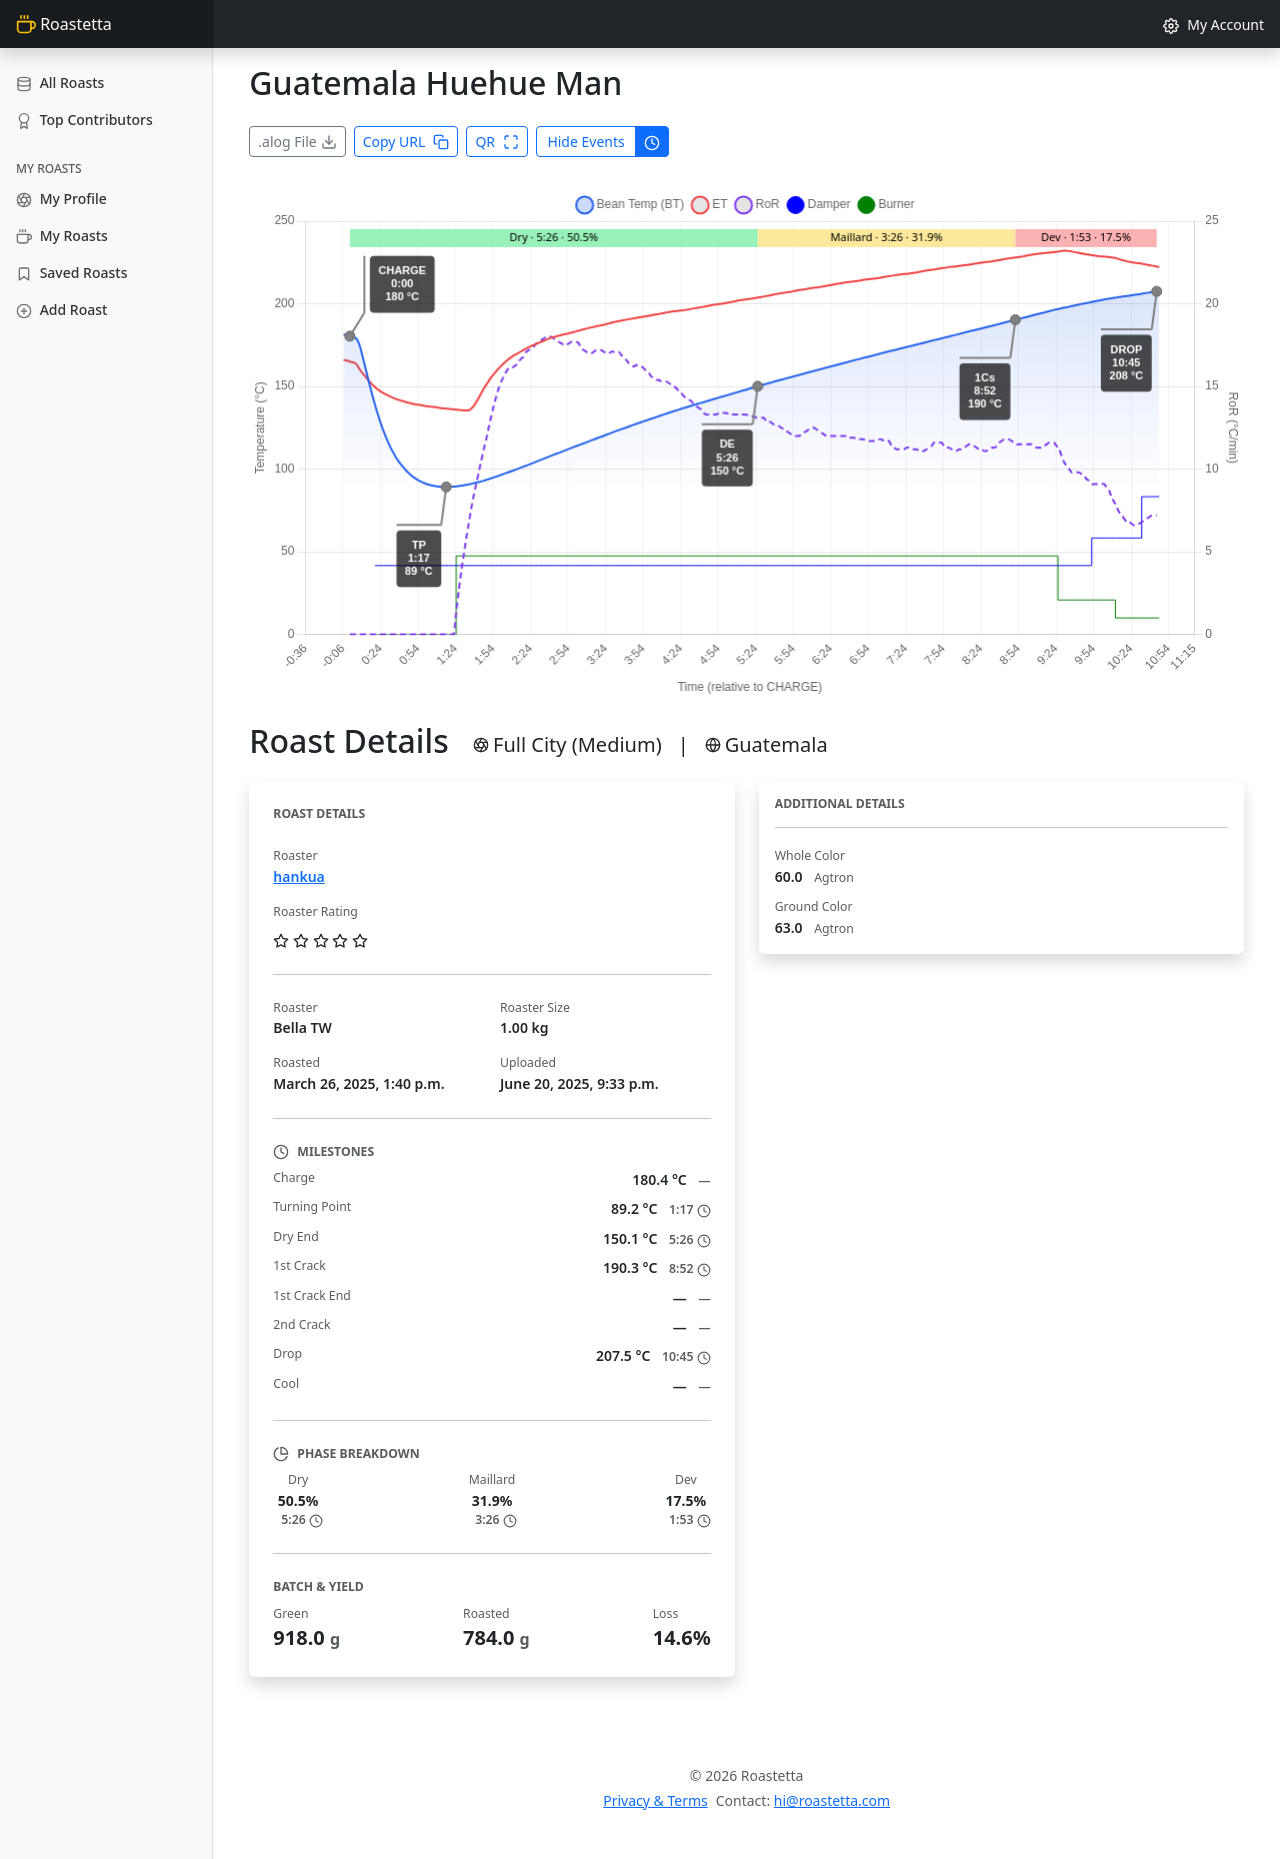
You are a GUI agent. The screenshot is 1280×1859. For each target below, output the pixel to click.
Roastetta (64, 24)
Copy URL (406, 141)
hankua (298, 876)
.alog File (297, 141)
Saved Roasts (71, 272)
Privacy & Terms (655, 1800)
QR (497, 141)
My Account (1213, 24)
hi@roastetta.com (832, 1800)
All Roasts (60, 82)
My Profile (61, 198)
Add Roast (61, 309)
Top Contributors (84, 119)
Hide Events (585, 141)
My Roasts (62, 235)
